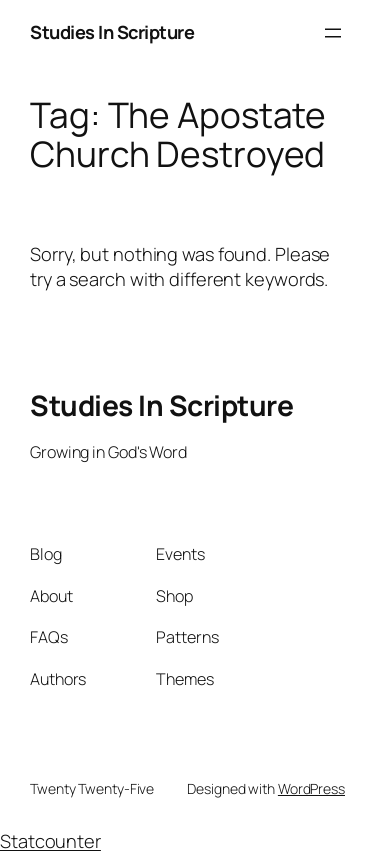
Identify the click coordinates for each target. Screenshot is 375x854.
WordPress (311, 788)
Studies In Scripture (112, 32)
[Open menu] (333, 33)
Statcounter (50, 841)
